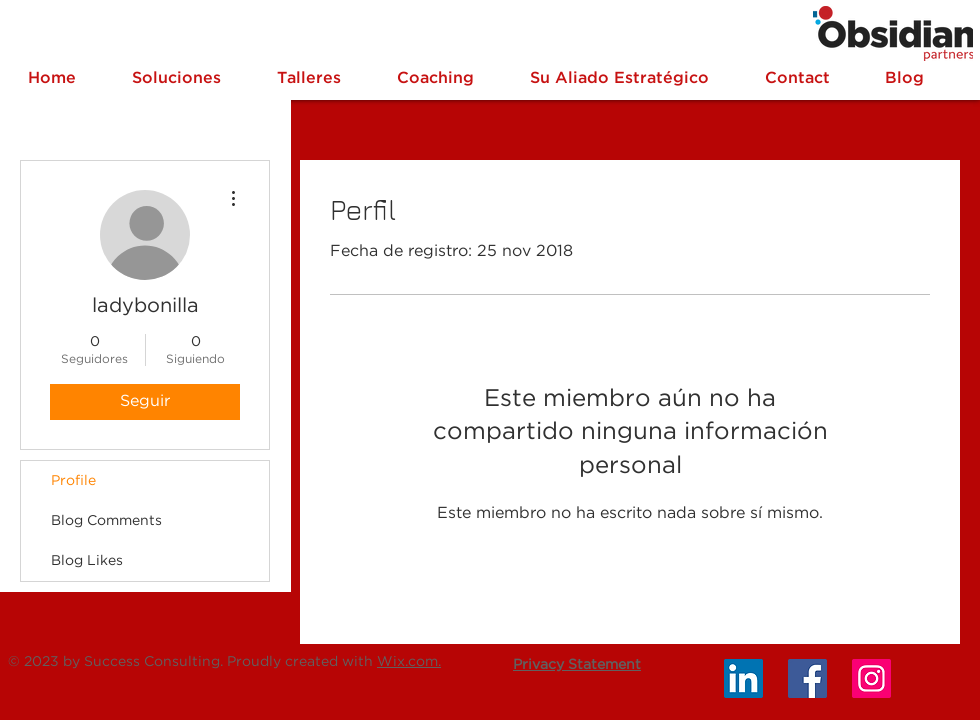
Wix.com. (409, 662)
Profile (73, 481)
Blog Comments (106, 521)
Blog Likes (87, 561)
